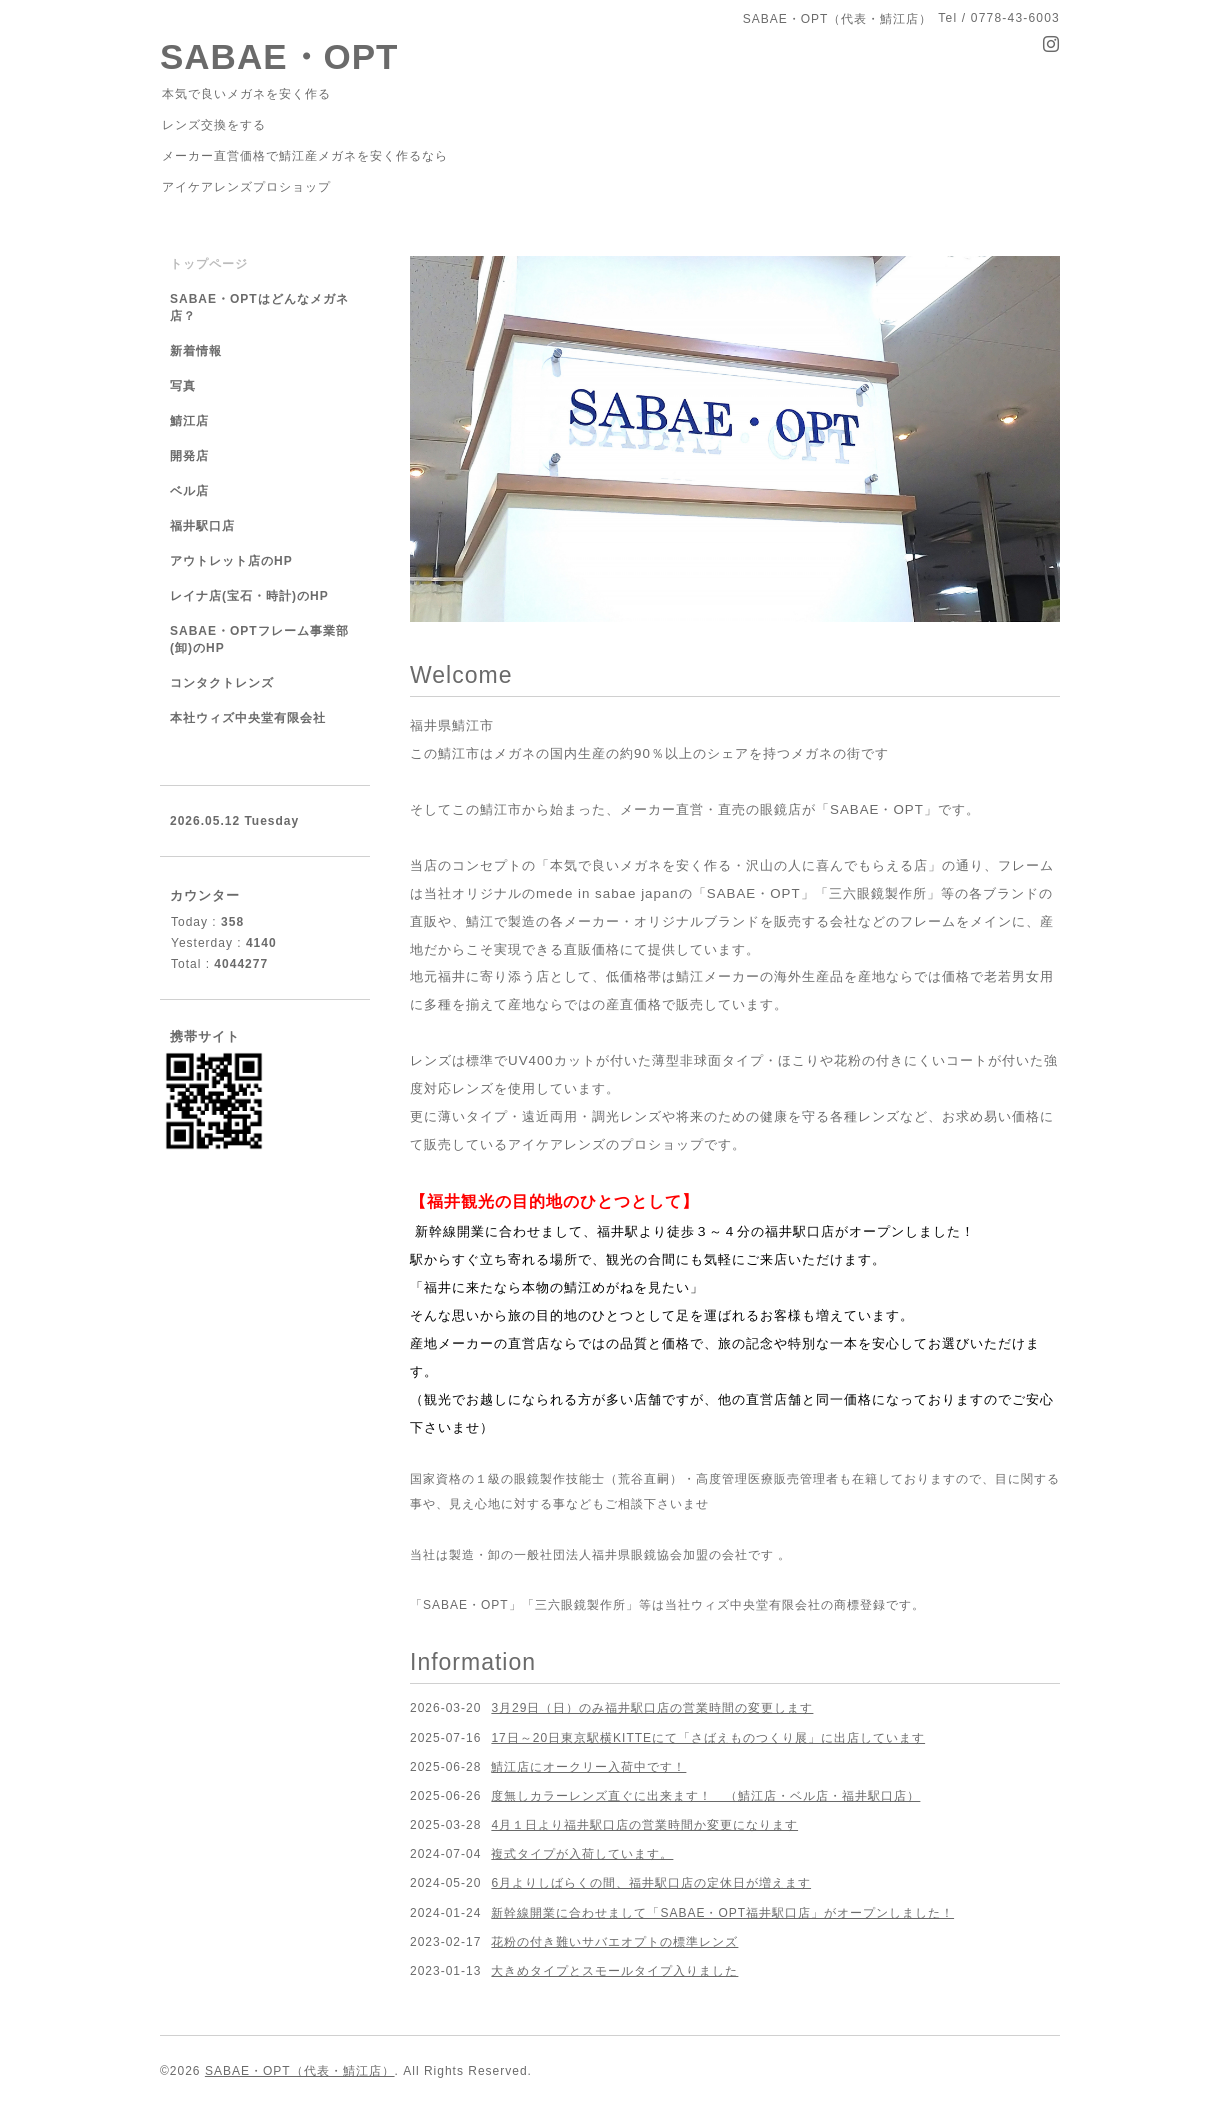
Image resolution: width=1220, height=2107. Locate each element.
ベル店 (189, 491)
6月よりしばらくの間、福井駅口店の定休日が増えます (651, 1883)
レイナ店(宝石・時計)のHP (249, 596)
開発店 (189, 456)
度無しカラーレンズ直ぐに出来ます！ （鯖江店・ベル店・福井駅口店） (705, 1796)
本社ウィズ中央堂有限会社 (248, 718)
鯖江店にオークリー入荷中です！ (588, 1767)
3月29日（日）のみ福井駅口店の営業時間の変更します (652, 1708)
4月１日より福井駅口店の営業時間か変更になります (644, 1825)
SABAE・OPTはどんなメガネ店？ (259, 307)
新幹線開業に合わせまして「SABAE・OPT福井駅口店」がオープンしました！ (722, 1913)
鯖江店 (189, 421)
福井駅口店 (202, 526)
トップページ (209, 264)
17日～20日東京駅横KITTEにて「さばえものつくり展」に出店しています (708, 1738)
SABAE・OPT (279, 56)
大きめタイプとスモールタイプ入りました (614, 1971)
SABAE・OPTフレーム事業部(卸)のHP (259, 639)
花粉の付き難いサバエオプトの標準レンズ (614, 1942)
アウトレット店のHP (231, 561)
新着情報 (196, 351)
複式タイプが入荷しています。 (582, 1854)
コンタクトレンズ (222, 683)
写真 (183, 386)
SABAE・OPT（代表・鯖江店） (300, 2071)
